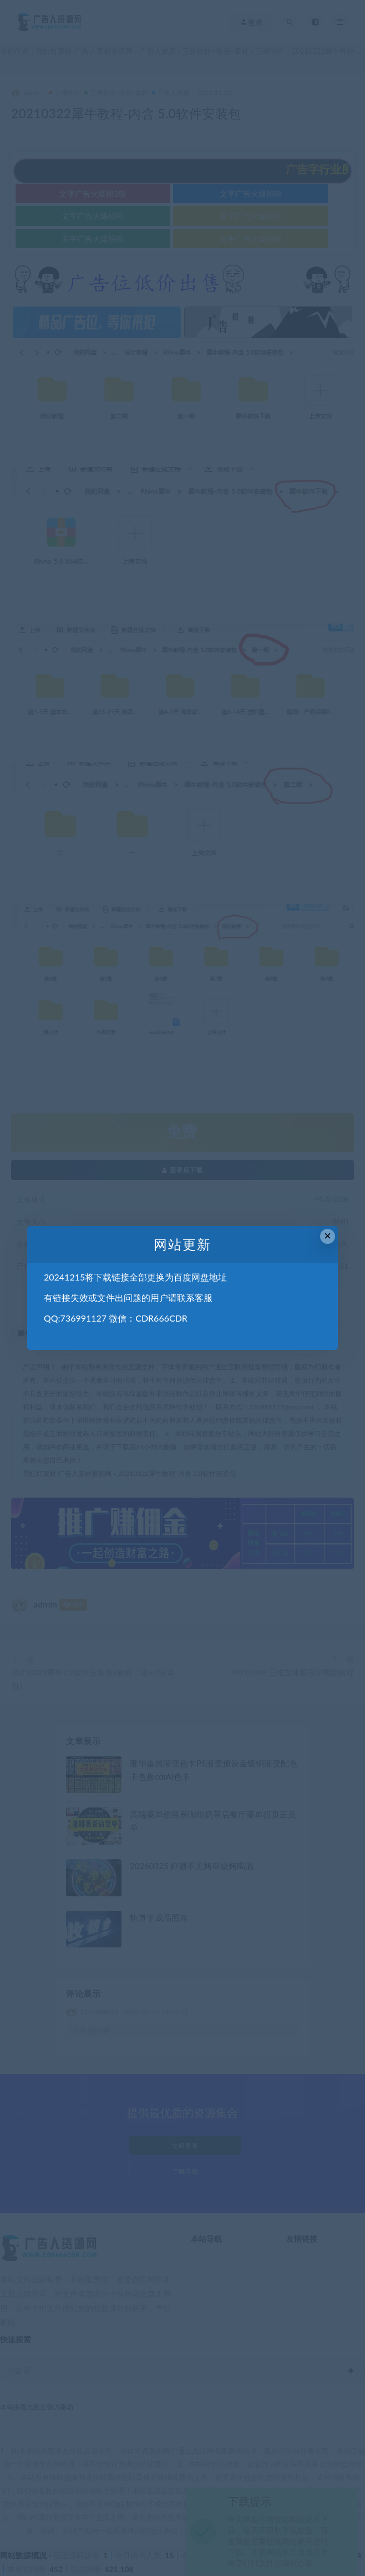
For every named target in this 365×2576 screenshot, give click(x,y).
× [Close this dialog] (327, 1236)
